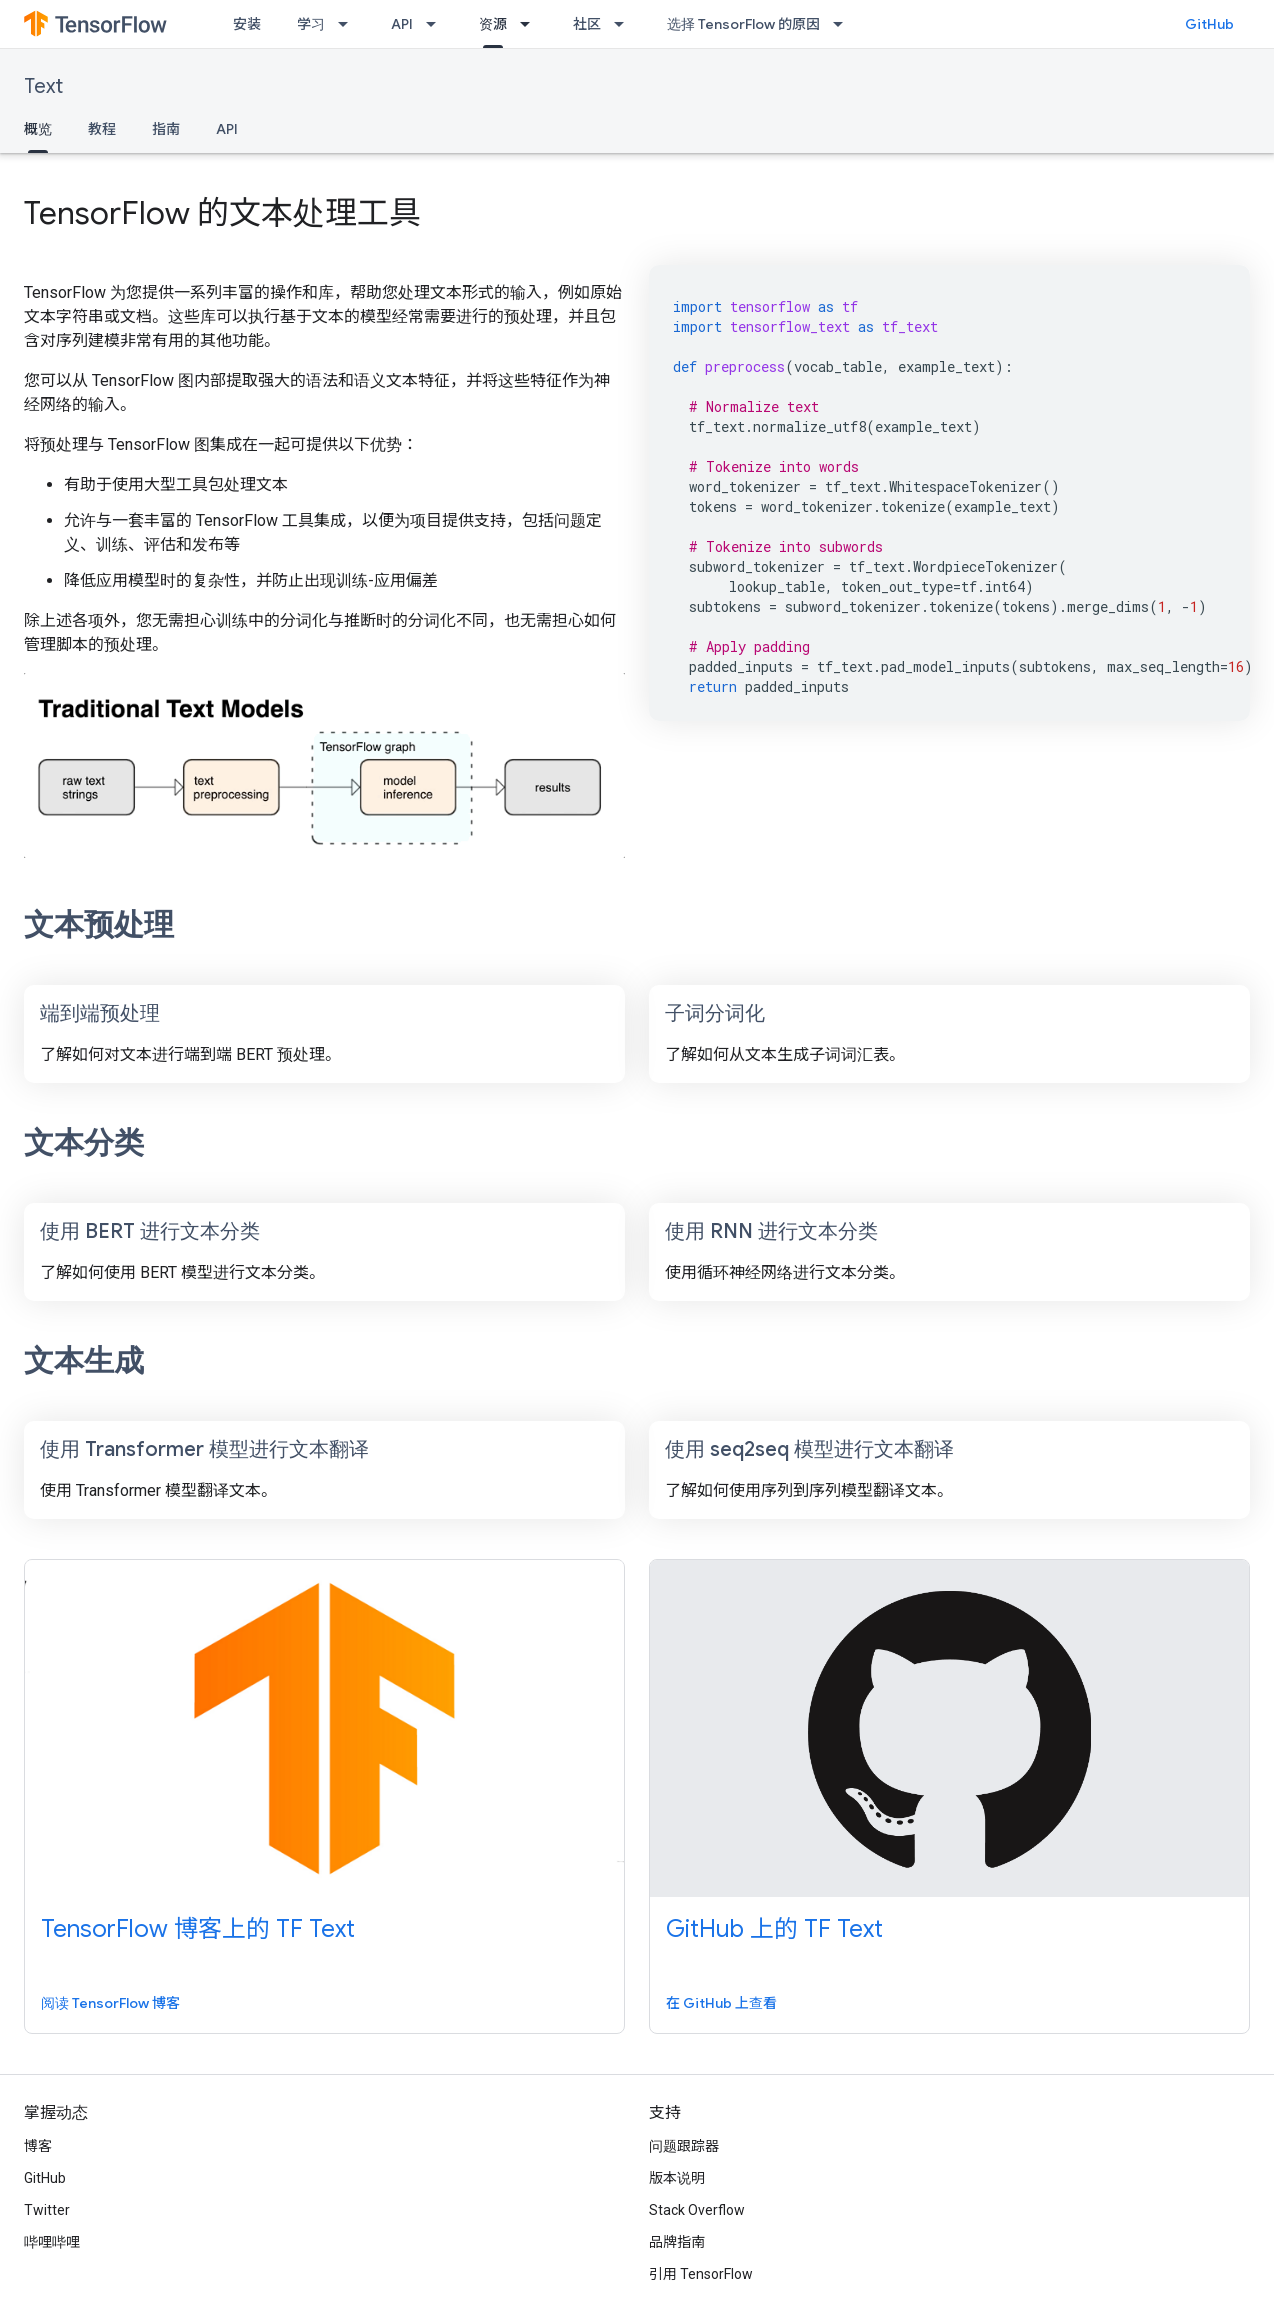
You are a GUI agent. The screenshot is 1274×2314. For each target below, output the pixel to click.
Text (43, 86)
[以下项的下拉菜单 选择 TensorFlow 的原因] (844, 24)
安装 (247, 24)
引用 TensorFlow (701, 2274)
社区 (587, 24)
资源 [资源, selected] (493, 24)
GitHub (1209, 24)
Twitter (47, 2210)
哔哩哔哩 (52, 2242)
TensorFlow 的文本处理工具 (222, 213)
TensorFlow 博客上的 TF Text (198, 1929)
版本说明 (677, 2178)
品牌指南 (677, 2242)
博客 (38, 2146)
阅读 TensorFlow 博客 (110, 2003)
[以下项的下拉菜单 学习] (349, 24)
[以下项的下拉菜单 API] (437, 24)
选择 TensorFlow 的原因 (743, 24)
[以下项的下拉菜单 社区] (625, 24)
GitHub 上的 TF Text (774, 1929)
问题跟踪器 (684, 2146)
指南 (166, 129)
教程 (102, 129)
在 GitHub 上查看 (721, 2003)
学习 (311, 24)
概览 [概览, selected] (38, 129)
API (402, 24)
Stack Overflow (697, 2210)
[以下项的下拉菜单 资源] (531, 24)
